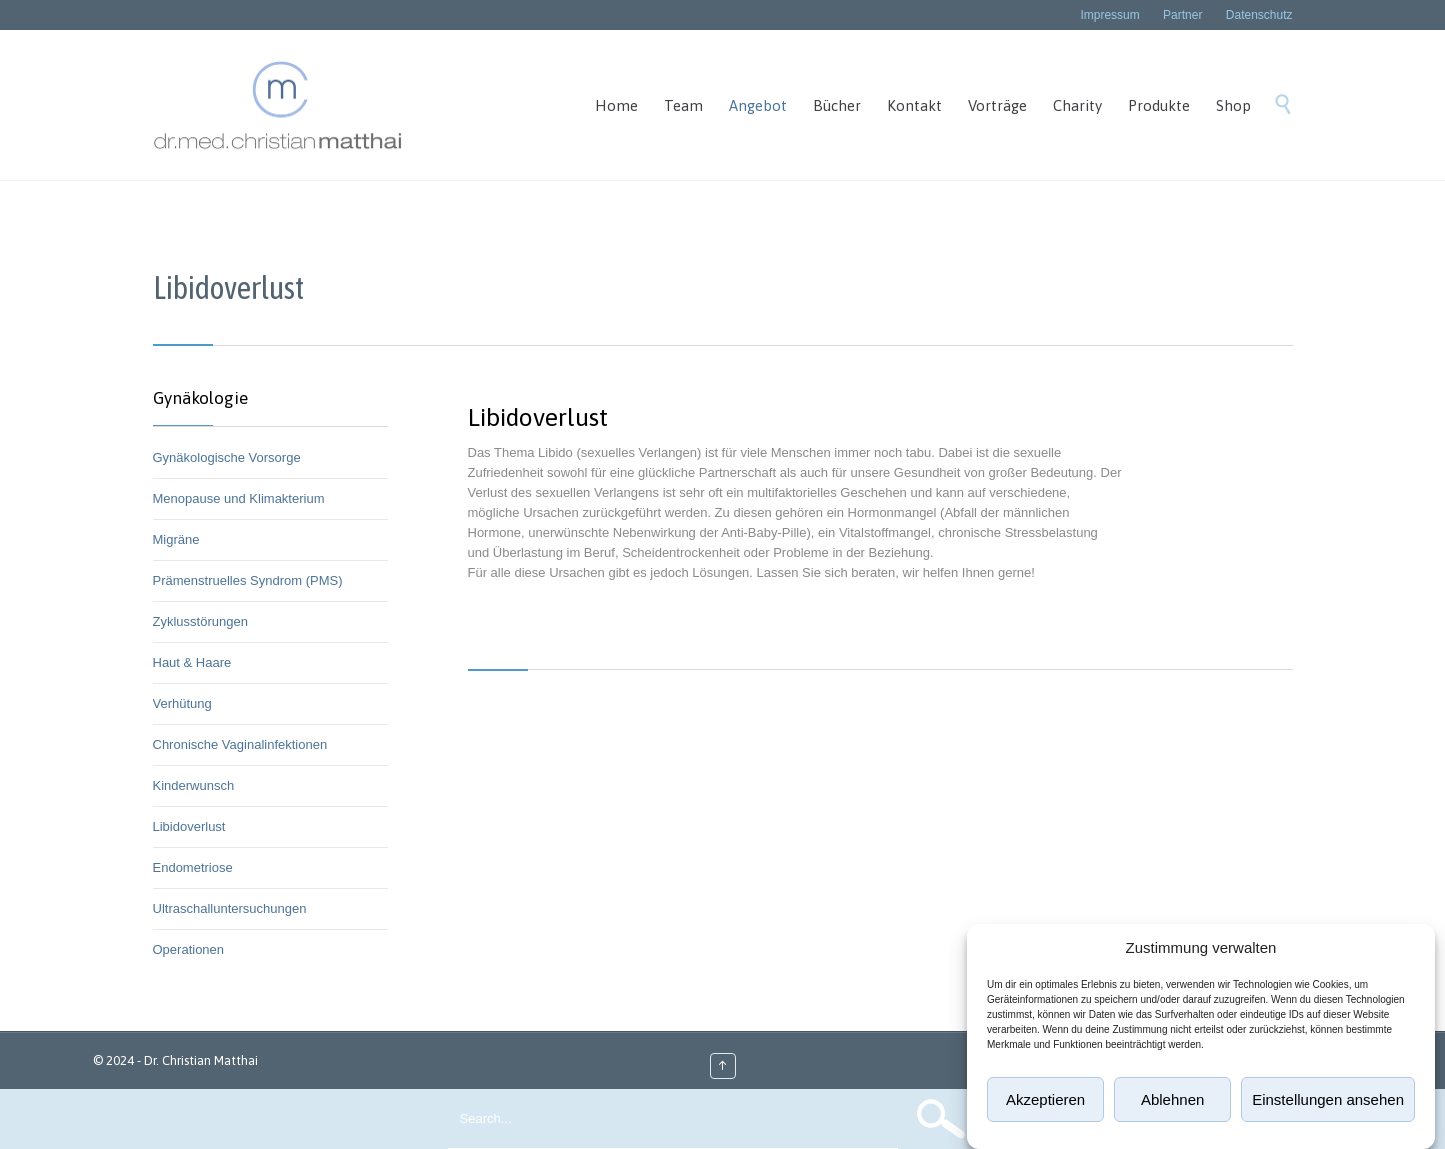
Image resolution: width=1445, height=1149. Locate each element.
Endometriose (193, 867)
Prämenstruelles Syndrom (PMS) (248, 580)
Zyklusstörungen (200, 621)
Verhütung (182, 703)
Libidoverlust (189, 826)
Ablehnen (1172, 1099)
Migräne (176, 539)
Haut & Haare (192, 662)
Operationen (189, 949)
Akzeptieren (1045, 1099)
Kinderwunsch (194, 785)
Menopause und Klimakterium (239, 498)
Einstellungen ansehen (1328, 1099)
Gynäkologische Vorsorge (227, 457)
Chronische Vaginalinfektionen (240, 744)
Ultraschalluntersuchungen (230, 908)
